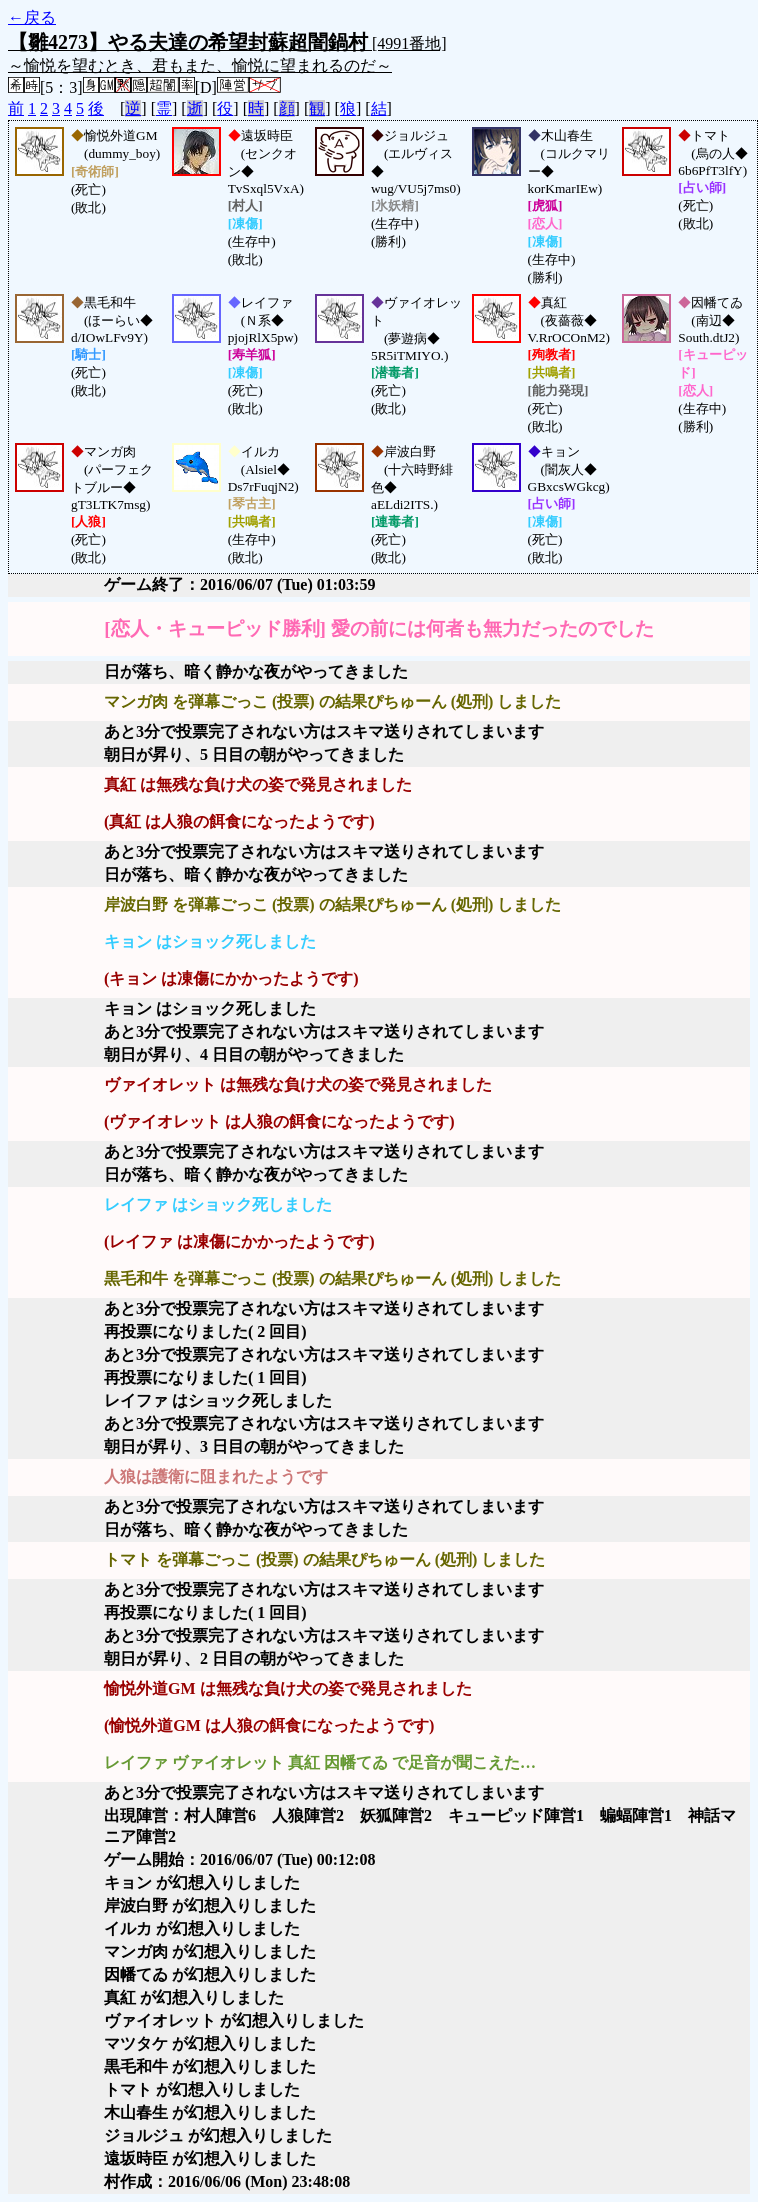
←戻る (32, 17)
